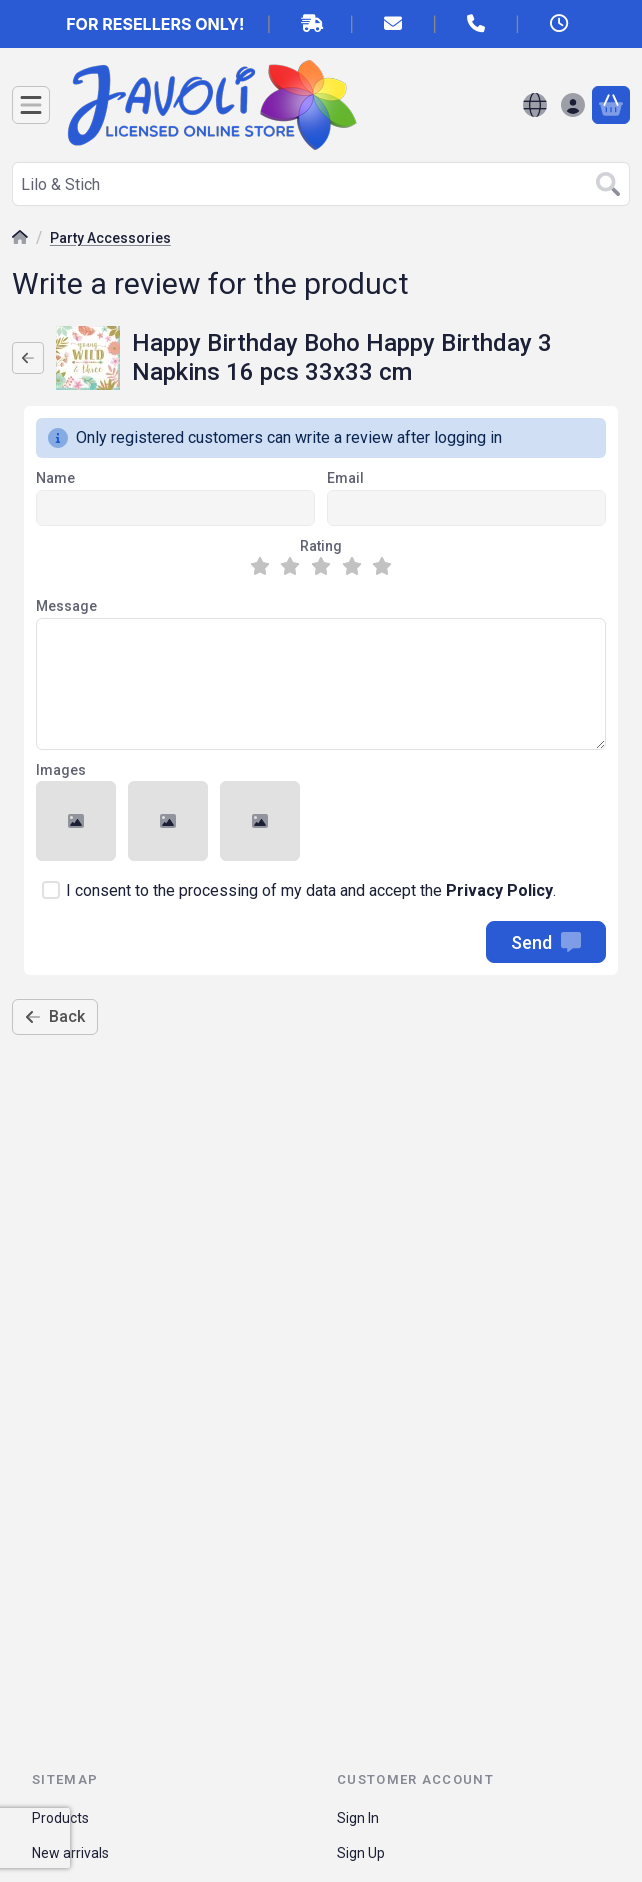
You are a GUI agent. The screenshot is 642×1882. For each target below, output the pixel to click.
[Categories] (31, 105)
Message (66, 606)
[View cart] (611, 105)
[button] (76, 821)
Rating (321, 546)
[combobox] (321, 184)
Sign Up (361, 1853)
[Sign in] (573, 105)
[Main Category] (20, 239)
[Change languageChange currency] (535, 105)
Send (546, 942)
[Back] (28, 358)
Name (55, 478)
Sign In (358, 1818)
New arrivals (70, 1853)
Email (345, 478)
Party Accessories (110, 238)
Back (55, 1016)
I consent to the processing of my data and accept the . (311, 890)
